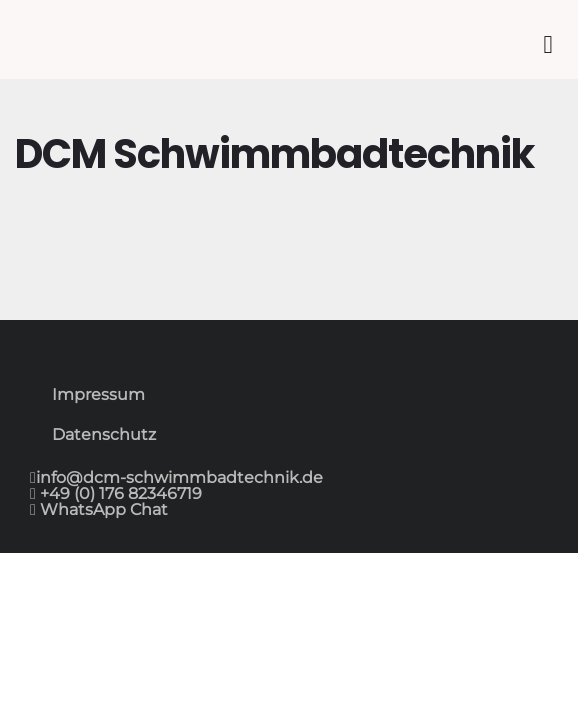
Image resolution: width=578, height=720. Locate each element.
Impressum (98, 394)
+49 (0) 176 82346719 (119, 493)
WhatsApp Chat (102, 509)
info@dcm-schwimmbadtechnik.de (179, 477)
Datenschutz (104, 434)
